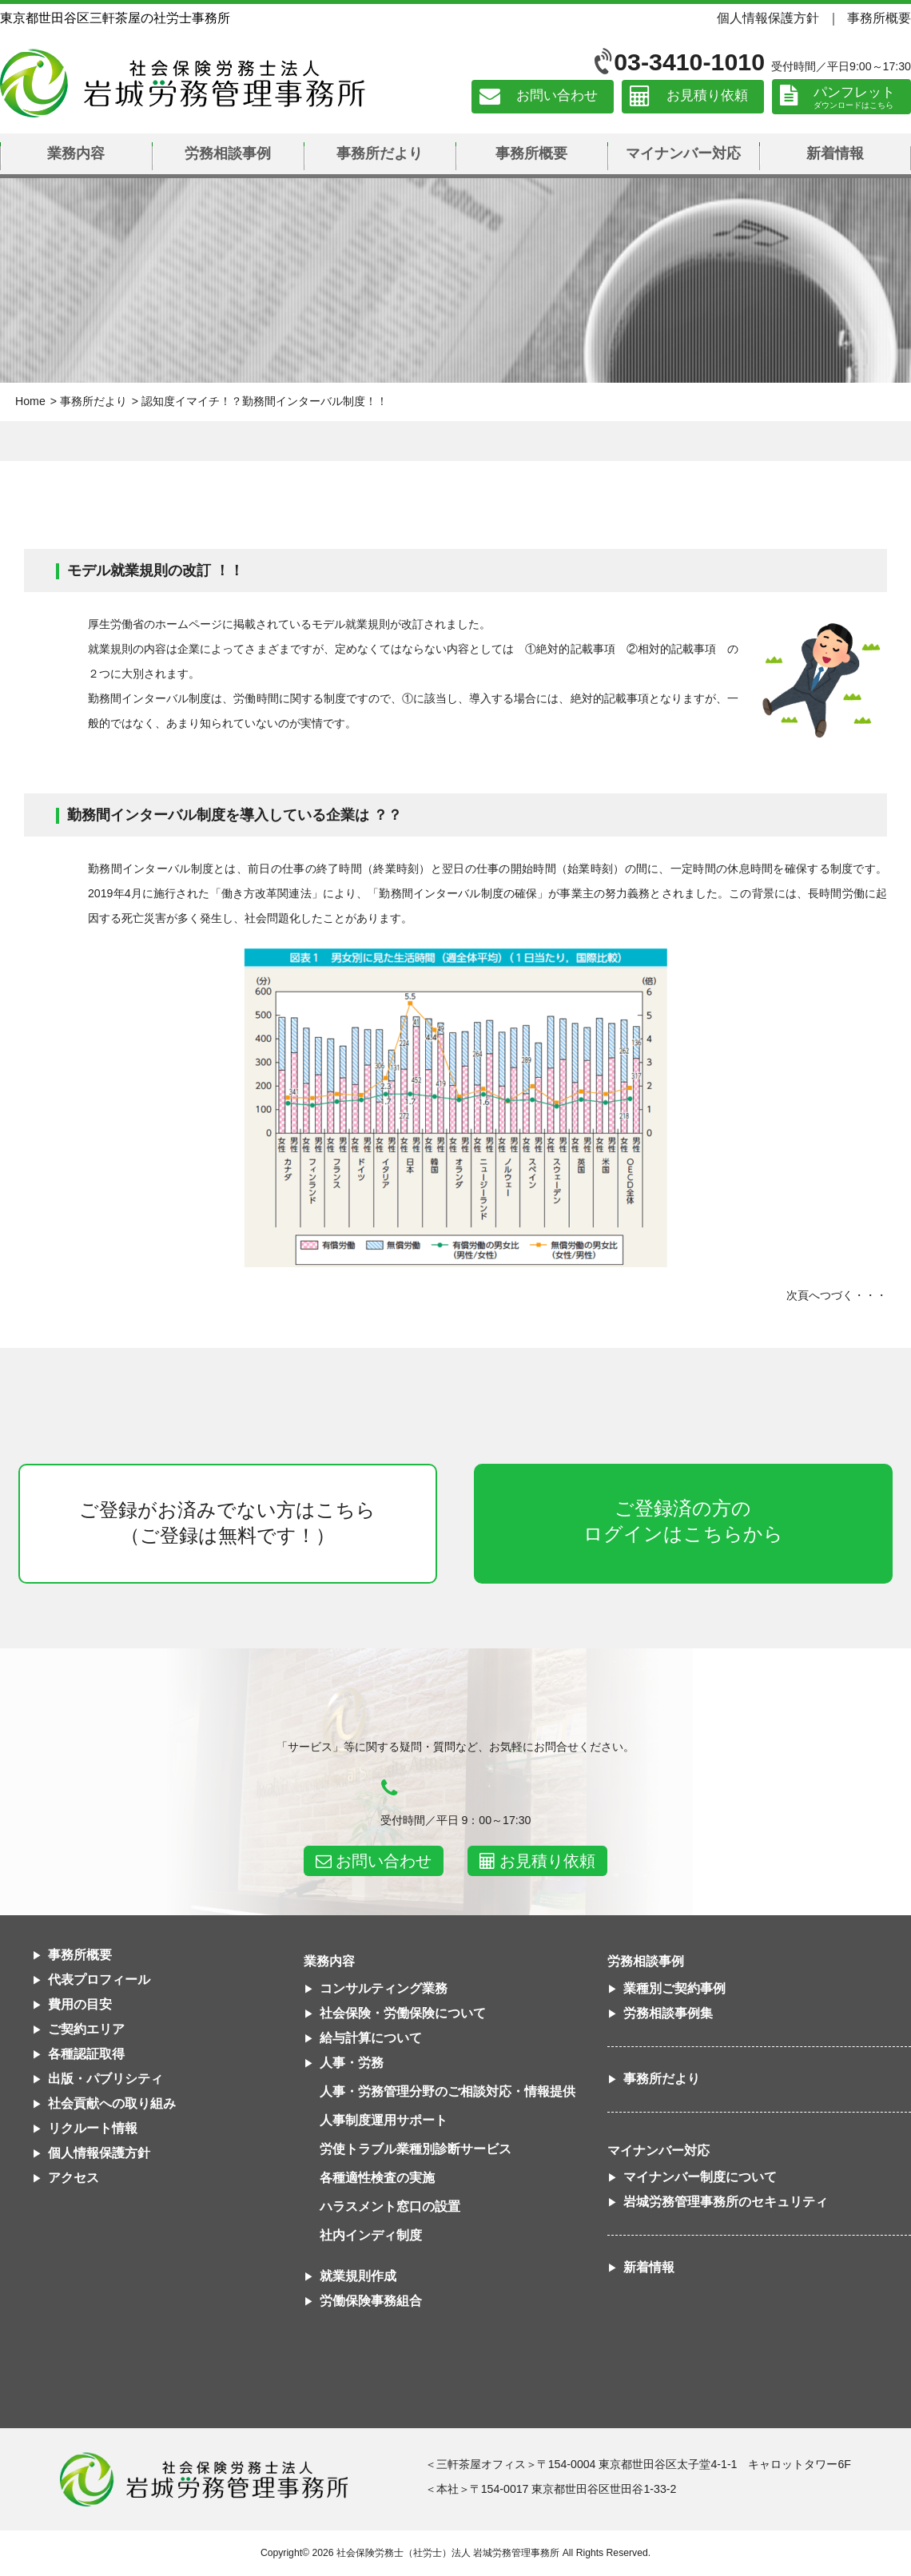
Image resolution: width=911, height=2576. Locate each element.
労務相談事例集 (668, 2013)
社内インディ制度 (371, 2235)
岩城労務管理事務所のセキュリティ (725, 2201)
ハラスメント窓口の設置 (390, 2206)
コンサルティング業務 (384, 1988)
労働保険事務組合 (371, 2301)
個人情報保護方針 (768, 17)
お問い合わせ (557, 96)
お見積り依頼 (707, 96)
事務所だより (379, 153)
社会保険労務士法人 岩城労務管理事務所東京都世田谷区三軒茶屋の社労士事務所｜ (204, 2479)
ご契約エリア (86, 2029)
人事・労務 (352, 2062)
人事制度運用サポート (384, 2120)
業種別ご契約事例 (674, 1988)
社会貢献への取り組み (112, 2103)
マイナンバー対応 (683, 153)
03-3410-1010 (689, 62)
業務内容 (76, 153)
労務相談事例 (228, 153)
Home (30, 401)
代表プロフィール (99, 1979)
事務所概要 (879, 17)
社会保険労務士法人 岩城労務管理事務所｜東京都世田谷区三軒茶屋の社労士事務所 (182, 83)
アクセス (73, 2177)
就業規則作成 (358, 2276)
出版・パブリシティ (105, 2078)
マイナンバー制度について (700, 2177)
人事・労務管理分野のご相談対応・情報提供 (447, 2091)
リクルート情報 (92, 2128)
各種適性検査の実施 (377, 2177)
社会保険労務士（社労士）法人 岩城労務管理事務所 (447, 2552)
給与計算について (371, 2038)
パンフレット (854, 92)
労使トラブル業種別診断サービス (415, 2149)
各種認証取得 (86, 2054)
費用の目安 (80, 2004)
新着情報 (835, 153)
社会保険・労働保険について (403, 2013)
